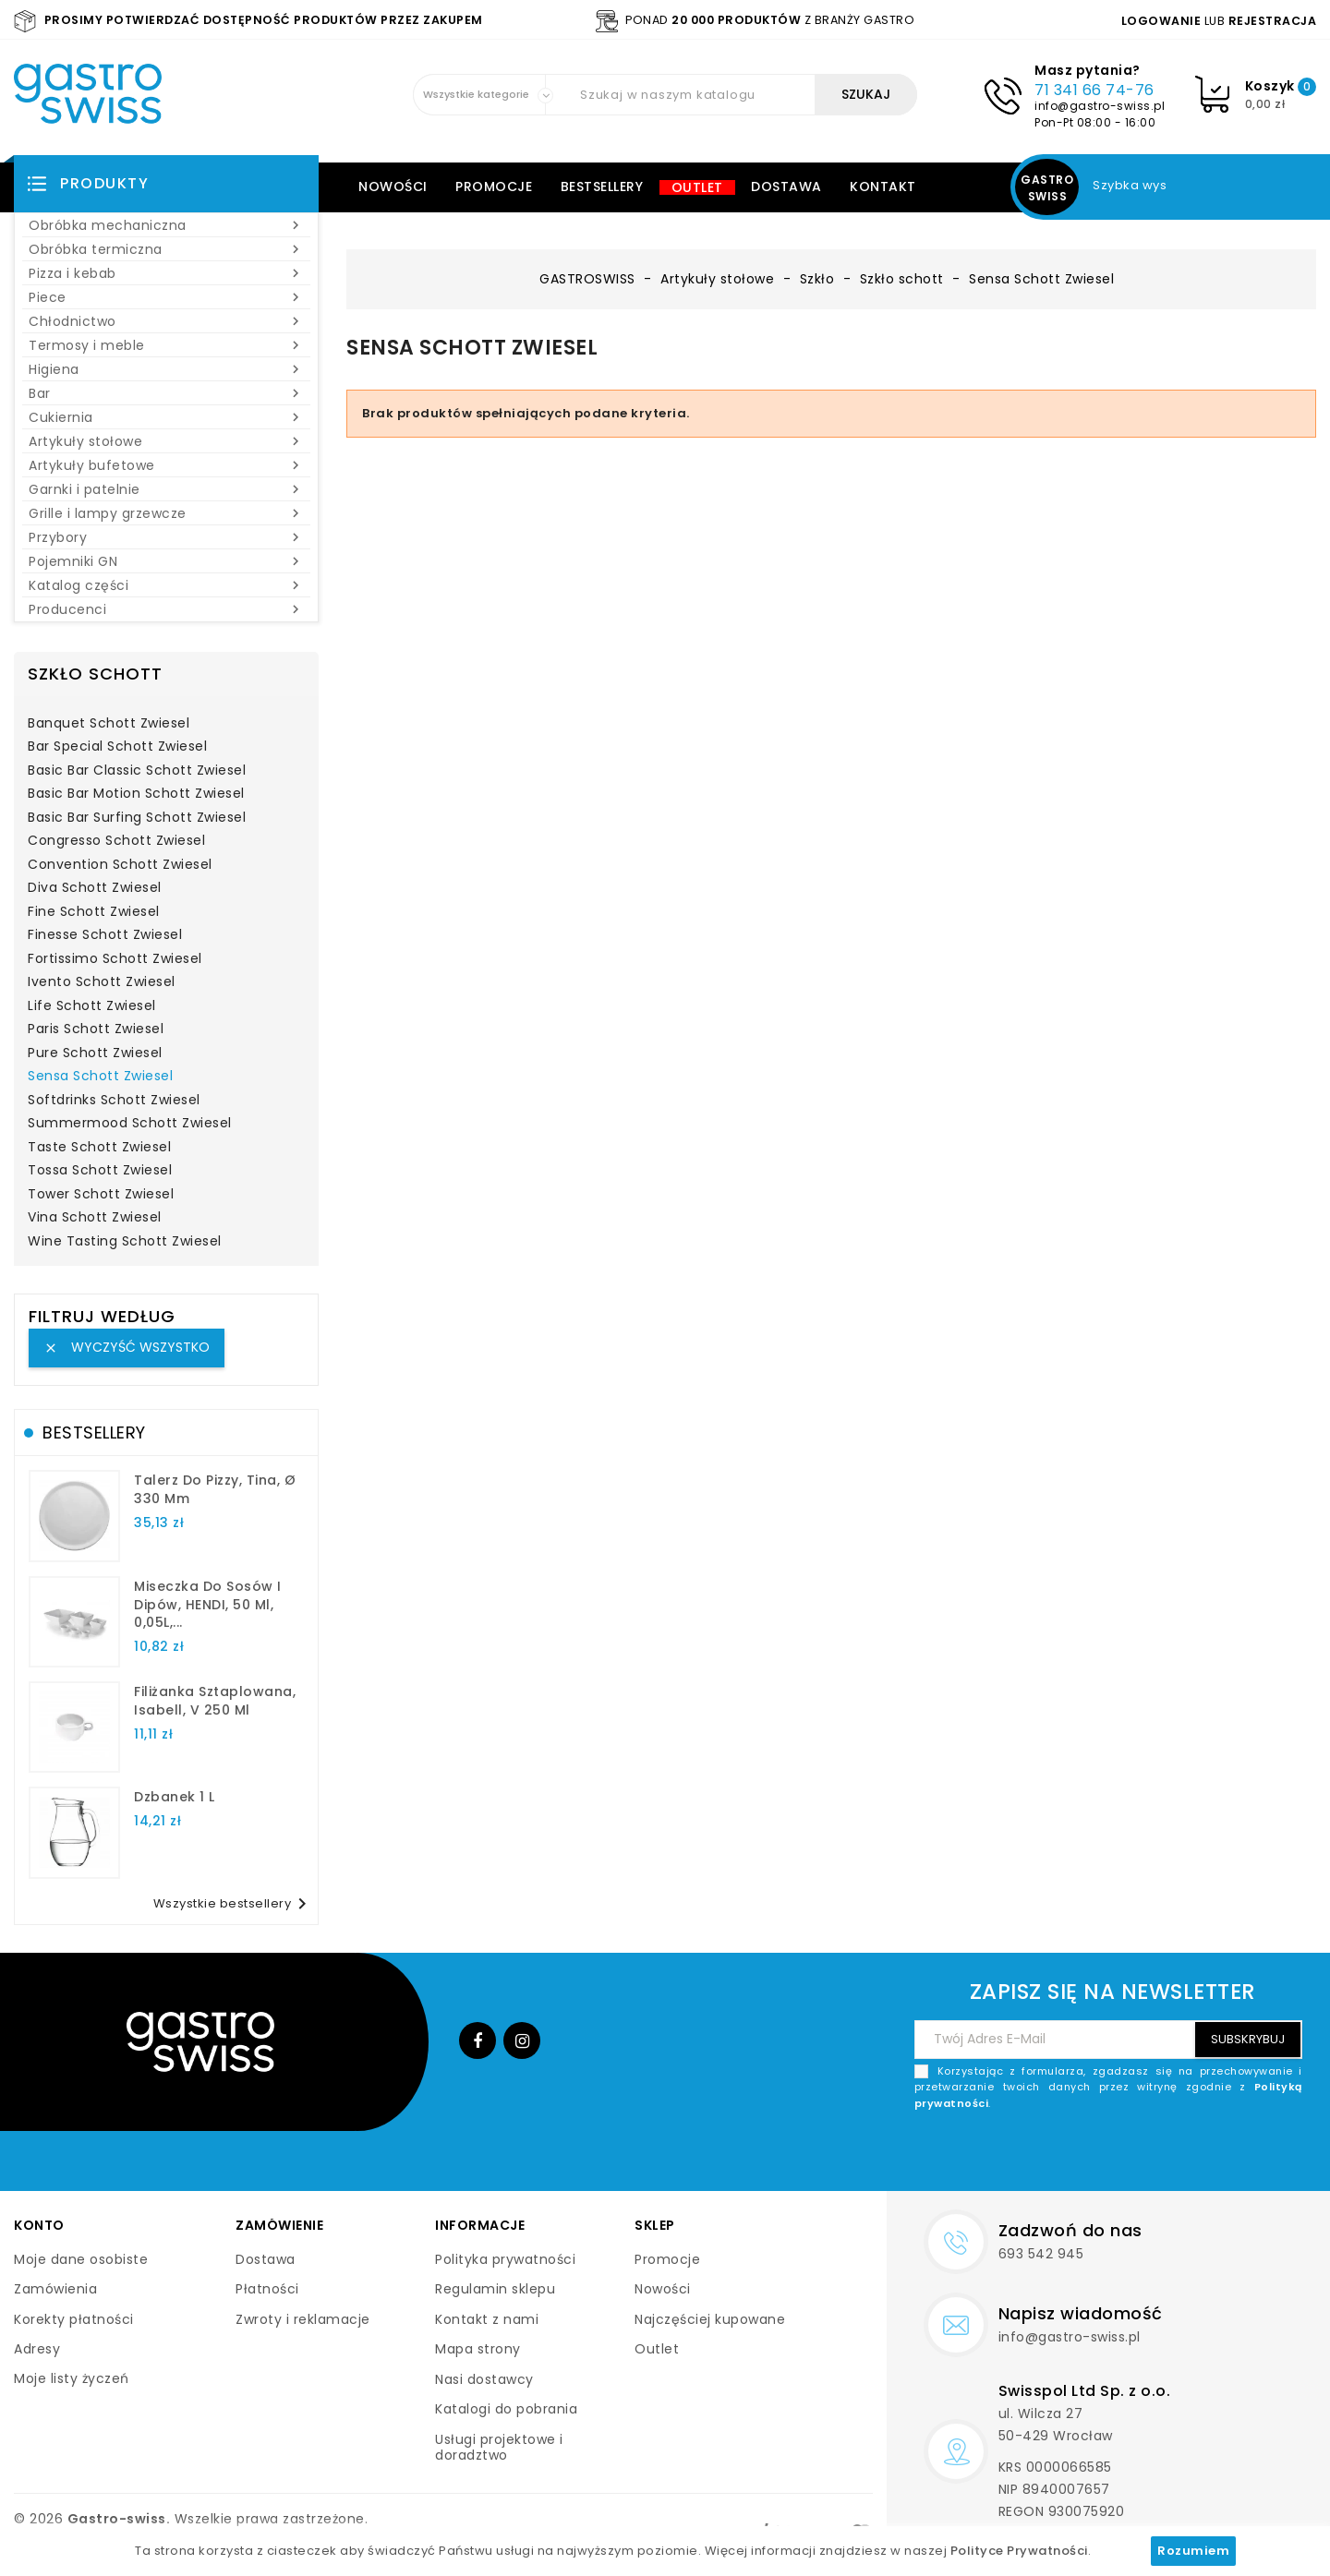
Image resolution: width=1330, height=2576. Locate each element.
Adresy (37, 2349)
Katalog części (166, 585)
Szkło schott (95, 673)
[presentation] (1162, 2155)
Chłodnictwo (166, 321)
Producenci (166, 609)
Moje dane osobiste (81, 2259)
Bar (166, 393)
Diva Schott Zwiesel (95, 888)
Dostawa (786, 186)
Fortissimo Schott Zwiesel (115, 959)
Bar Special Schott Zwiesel (117, 747)
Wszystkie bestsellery (233, 1904)
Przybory (166, 537)
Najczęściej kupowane (710, 2319)
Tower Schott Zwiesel (101, 1194)
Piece (166, 297)
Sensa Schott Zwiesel (100, 1076)
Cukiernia (166, 417)
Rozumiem (1193, 2550)
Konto (39, 2225)
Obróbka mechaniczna (166, 225)
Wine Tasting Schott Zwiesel (125, 1242)
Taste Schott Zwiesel (99, 1147)
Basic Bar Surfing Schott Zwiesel (137, 818)
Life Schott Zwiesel (92, 1006)
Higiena (166, 369)
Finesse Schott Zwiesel (105, 935)
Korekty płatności (74, 2319)
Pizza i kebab (166, 273)
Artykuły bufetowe (166, 465)
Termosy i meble (166, 345)
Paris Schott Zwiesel (95, 1029)
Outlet (697, 187)
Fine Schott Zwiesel (94, 912)
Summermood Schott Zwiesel (130, 1123)
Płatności (267, 2289)
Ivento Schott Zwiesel (101, 982)
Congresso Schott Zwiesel (116, 841)
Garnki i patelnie (166, 489)
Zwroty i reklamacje (303, 2319)
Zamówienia (55, 2289)
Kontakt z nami (486, 2319)
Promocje (493, 186)
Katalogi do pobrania (506, 2409)
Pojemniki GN (166, 561)
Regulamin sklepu (495, 2289)
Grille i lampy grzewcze (166, 513)
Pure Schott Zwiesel (95, 1053)
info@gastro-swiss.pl (1099, 106)
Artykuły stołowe (166, 441)
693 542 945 (1041, 2254)
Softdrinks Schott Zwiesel (114, 1100)
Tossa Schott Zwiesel (100, 1170)
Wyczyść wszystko (126, 1347)
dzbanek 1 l (174, 1797)
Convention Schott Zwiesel (120, 865)
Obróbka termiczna (166, 249)
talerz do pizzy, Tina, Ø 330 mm (215, 1489)
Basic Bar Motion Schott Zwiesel (136, 794)
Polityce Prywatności (1019, 2550)
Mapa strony (478, 2349)
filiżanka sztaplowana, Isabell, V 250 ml (215, 1700)
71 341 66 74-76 (1094, 90)
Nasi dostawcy (484, 2379)
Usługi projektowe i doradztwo (499, 2447)
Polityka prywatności (505, 2259)
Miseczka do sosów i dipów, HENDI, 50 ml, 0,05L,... (208, 1604)
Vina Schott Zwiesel (95, 1218)
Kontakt (883, 186)
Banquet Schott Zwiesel (108, 724)
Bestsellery (602, 186)
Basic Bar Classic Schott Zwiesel (137, 771)
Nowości (393, 186)
